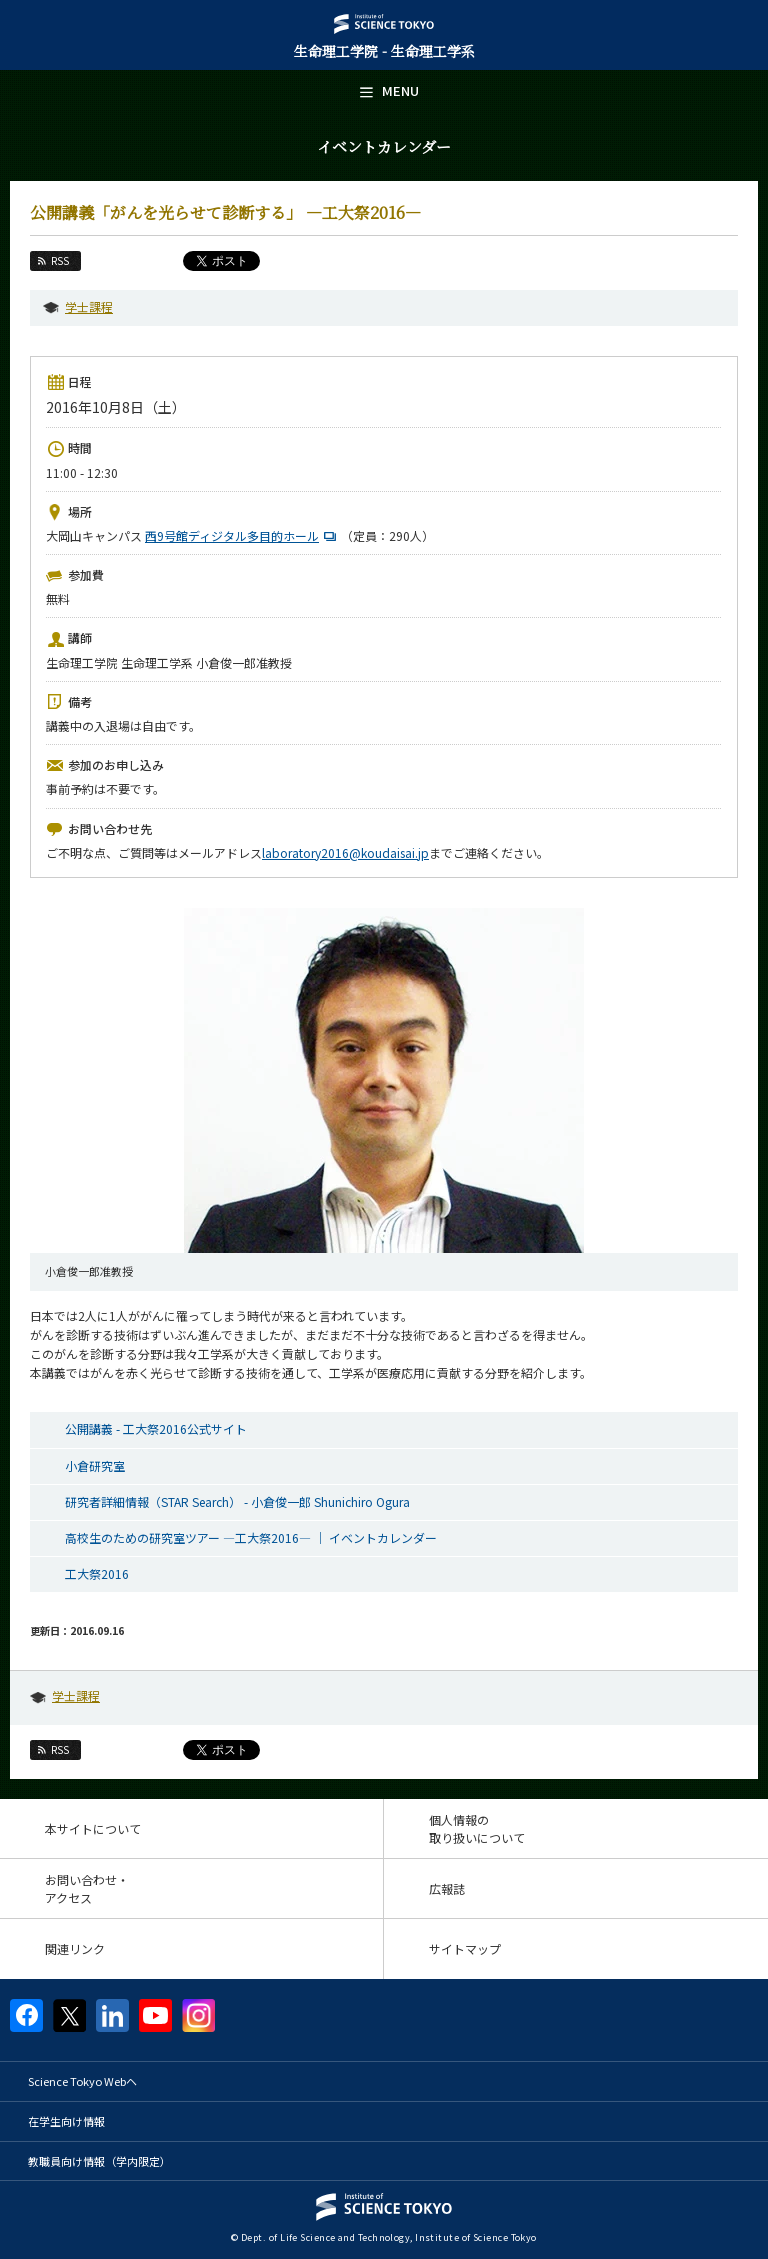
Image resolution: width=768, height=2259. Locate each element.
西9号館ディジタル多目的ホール (243, 535)
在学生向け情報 (66, 2121)
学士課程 (89, 306)
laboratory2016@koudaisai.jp (345, 852)
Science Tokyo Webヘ (82, 2081)
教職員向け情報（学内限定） (99, 2161)
